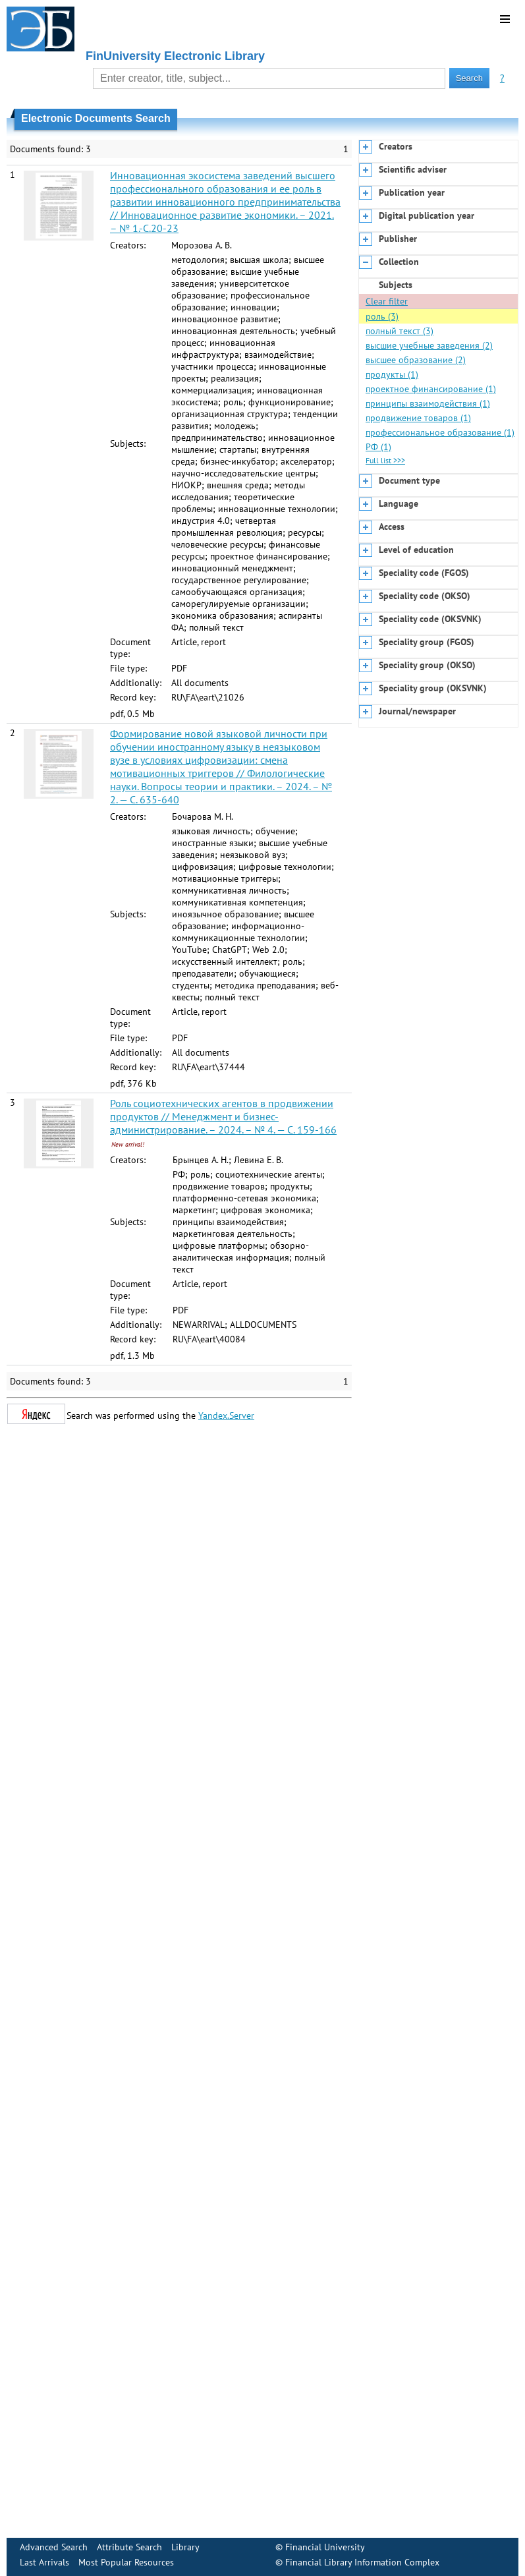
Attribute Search (129, 2547)
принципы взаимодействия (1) (428, 403)
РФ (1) (378, 447)
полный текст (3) (399, 331)
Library (185, 2547)
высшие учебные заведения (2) (429, 345)
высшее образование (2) (416, 360)
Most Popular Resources (126, 2562)
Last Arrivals (44, 2562)
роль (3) (382, 316)
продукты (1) (392, 374)
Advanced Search (54, 2547)
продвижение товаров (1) (418, 418)
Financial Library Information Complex (362, 2562)
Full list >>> (385, 460)
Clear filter (387, 301)
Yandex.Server (226, 1415)
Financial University (325, 2547)
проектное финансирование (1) (431, 389)
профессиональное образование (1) (440, 432)
